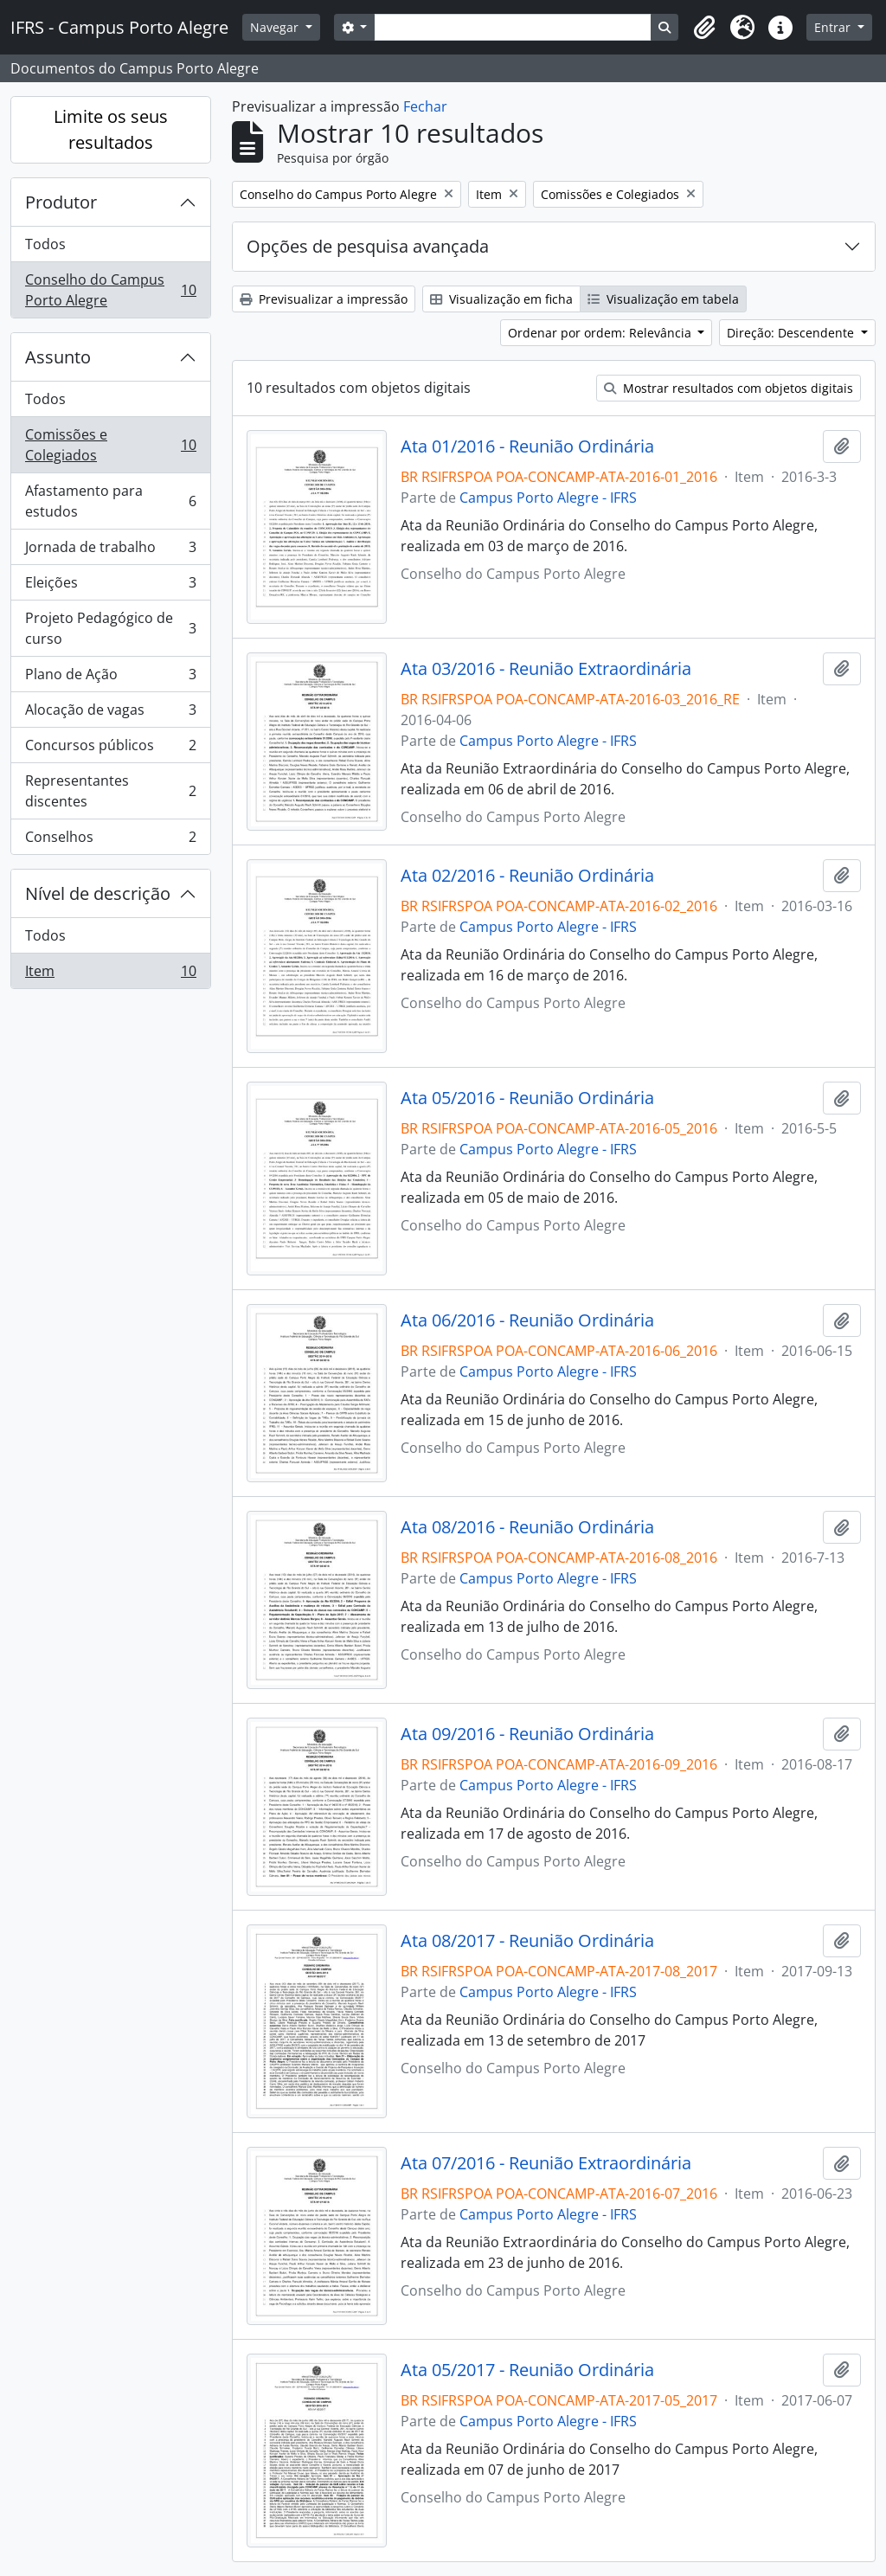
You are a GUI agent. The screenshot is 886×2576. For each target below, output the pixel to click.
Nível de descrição (97, 893)
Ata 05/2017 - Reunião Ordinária (527, 2370)
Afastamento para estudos (110, 501)
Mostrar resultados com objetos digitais (728, 388)
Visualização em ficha (501, 299)
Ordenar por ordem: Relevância (601, 332)
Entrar (834, 27)
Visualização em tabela (663, 299)
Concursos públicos (110, 749)
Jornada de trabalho (110, 550)
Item (110, 974)
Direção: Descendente (792, 332)
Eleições (110, 586)
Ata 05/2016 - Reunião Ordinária (527, 1098)
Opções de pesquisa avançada (368, 246)
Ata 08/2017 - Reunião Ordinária (527, 1940)
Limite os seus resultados (111, 129)
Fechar (425, 106)
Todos (45, 244)
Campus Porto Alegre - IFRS (548, 497)
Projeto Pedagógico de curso (110, 628)
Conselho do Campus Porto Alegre (110, 290)
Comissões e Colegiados (110, 445)
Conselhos (110, 840)
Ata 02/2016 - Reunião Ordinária (527, 875)
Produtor (61, 202)
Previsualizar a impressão (324, 299)
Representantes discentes (110, 791)
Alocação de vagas (110, 713)
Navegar (276, 27)
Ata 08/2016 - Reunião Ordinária (527, 1527)
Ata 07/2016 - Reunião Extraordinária (546, 2163)
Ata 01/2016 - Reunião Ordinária (527, 446)
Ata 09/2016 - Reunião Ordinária (527, 1734)
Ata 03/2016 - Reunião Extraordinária (546, 668)
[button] (704, 28)
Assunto (58, 357)
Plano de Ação (110, 678)
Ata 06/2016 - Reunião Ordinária (527, 1320)
